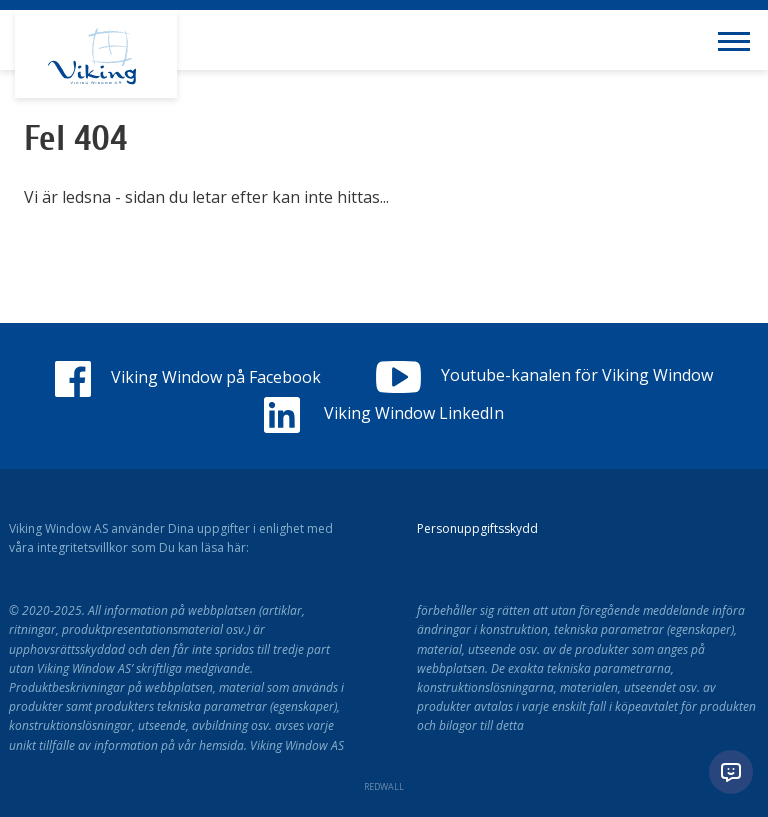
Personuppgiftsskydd (477, 528)
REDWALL (384, 786)
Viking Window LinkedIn (384, 413)
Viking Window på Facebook (188, 377)
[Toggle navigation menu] (738, 40)
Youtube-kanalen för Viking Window (544, 375)
